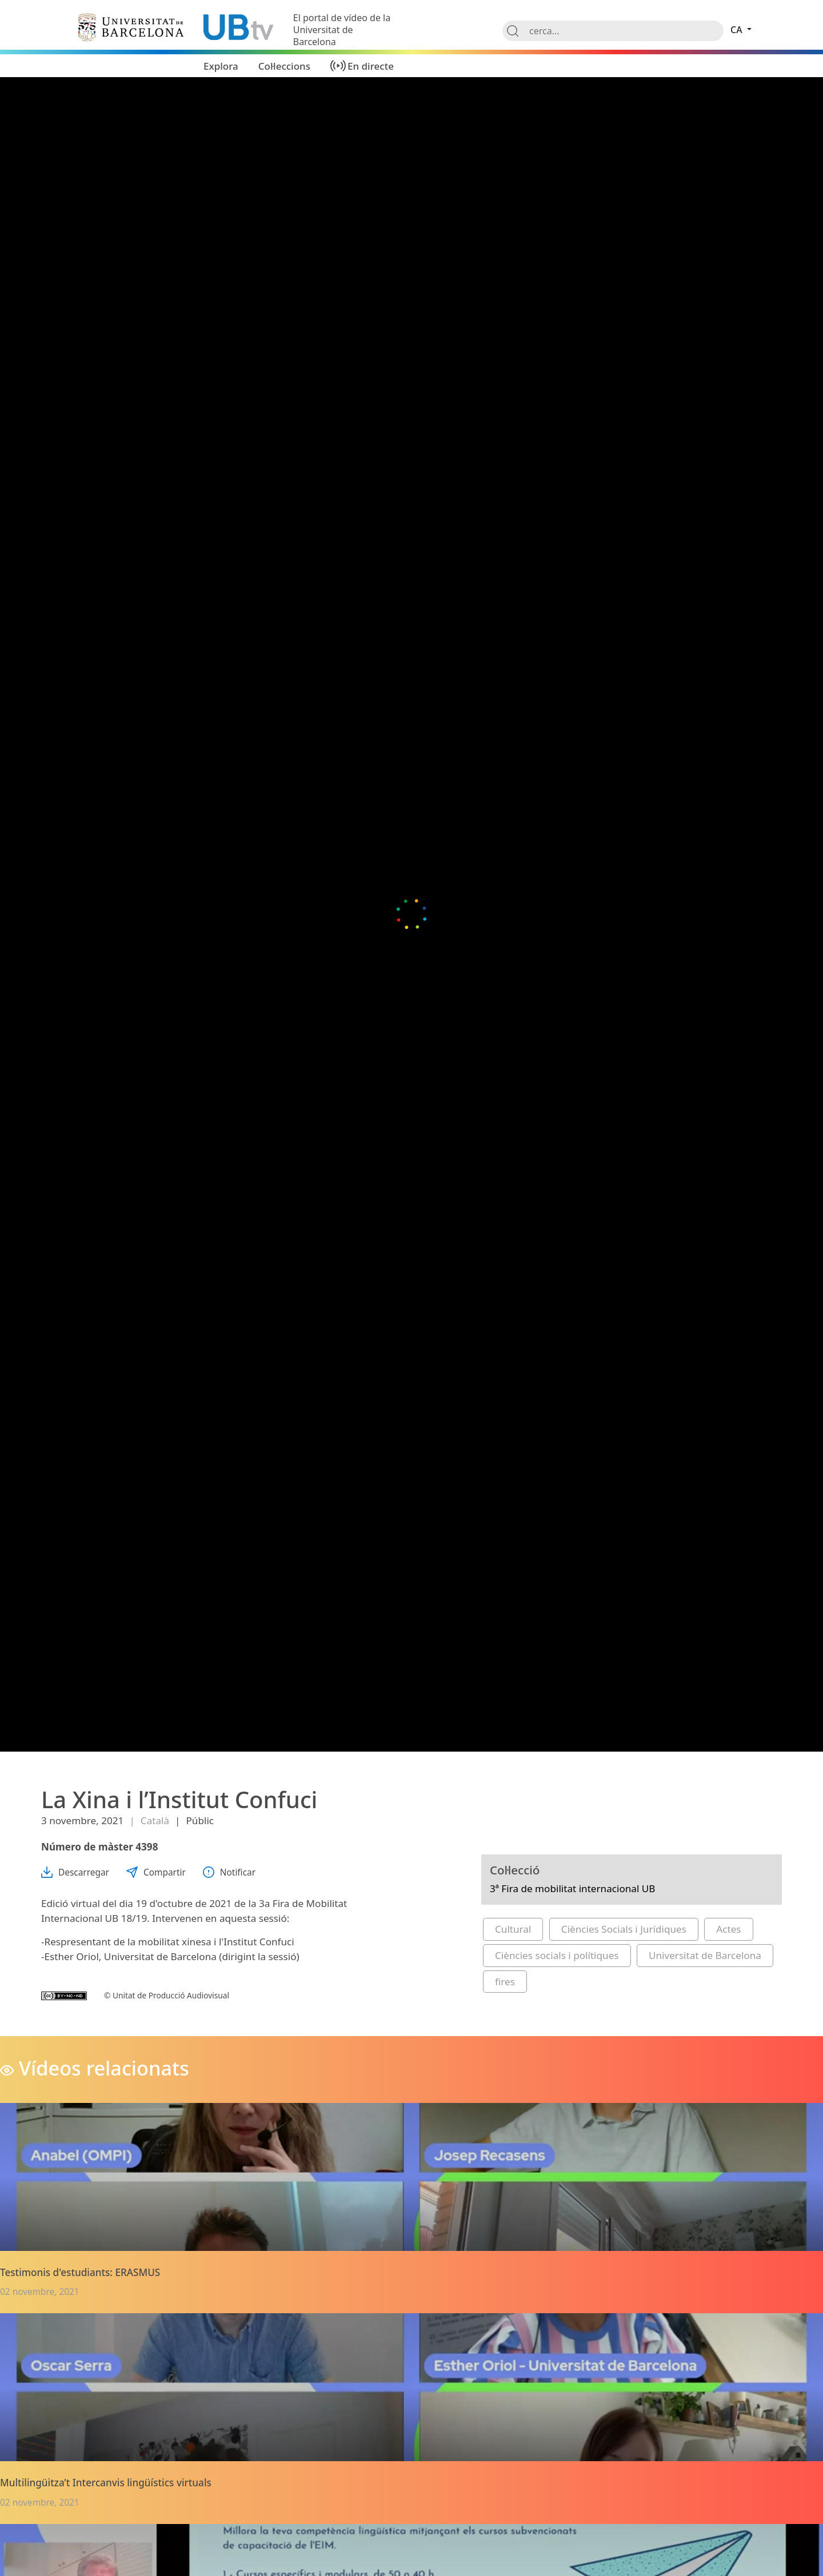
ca (737, 29)
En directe (370, 66)
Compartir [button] (156, 1872)
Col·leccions (284, 66)
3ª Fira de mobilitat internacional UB (573, 1888)
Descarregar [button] (75, 1872)
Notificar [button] (229, 1872)
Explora (220, 66)
